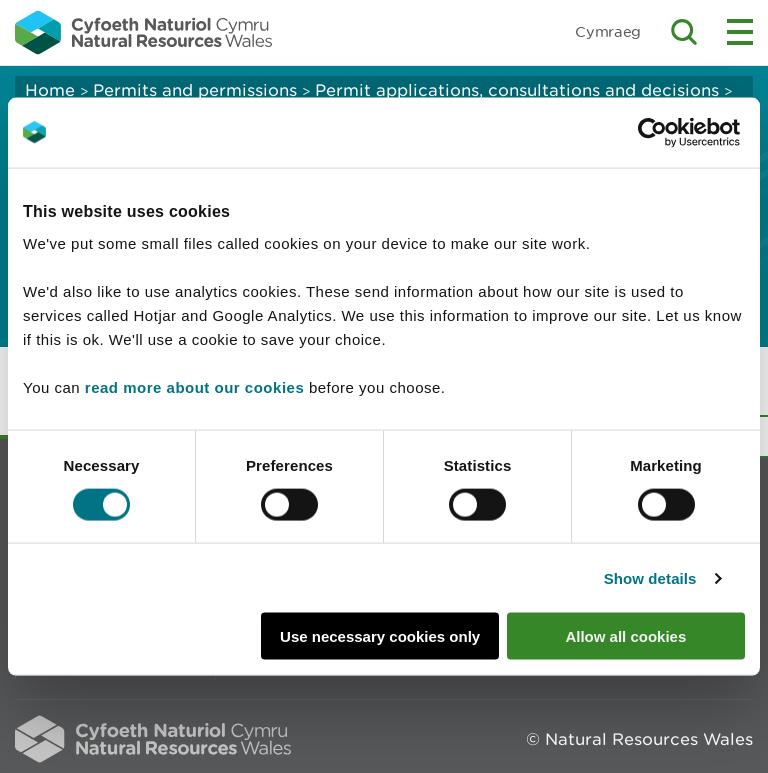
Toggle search (684, 32)
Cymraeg (608, 31)
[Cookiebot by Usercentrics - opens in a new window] (687, 132)
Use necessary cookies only (380, 636)
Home (50, 90)
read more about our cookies (194, 387)
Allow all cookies (625, 636)
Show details (650, 577)
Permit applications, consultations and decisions (517, 90)
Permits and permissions (195, 90)
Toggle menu (740, 32)
